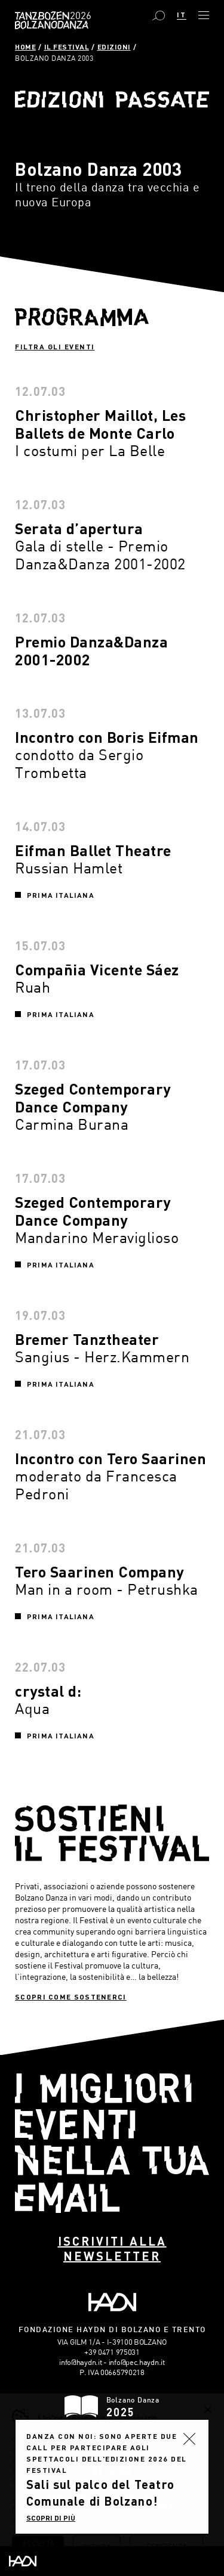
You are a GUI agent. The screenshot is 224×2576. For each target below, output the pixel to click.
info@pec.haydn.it (137, 2362)
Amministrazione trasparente (109, 2488)
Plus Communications (139, 2518)
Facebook (97, 2470)
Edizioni (114, 46)
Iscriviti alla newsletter (112, 2248)
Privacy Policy (77, 2497)
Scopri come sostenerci (71, 1996)
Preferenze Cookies (89, 2505)
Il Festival (67, 46)
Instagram (111, 2470)
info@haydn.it (80, 2362)
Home (25, 46)
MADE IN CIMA (145, 2524)
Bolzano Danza (79, 16)
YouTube (126, 2470)
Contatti (157, 2505)
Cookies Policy (140, 2497)
